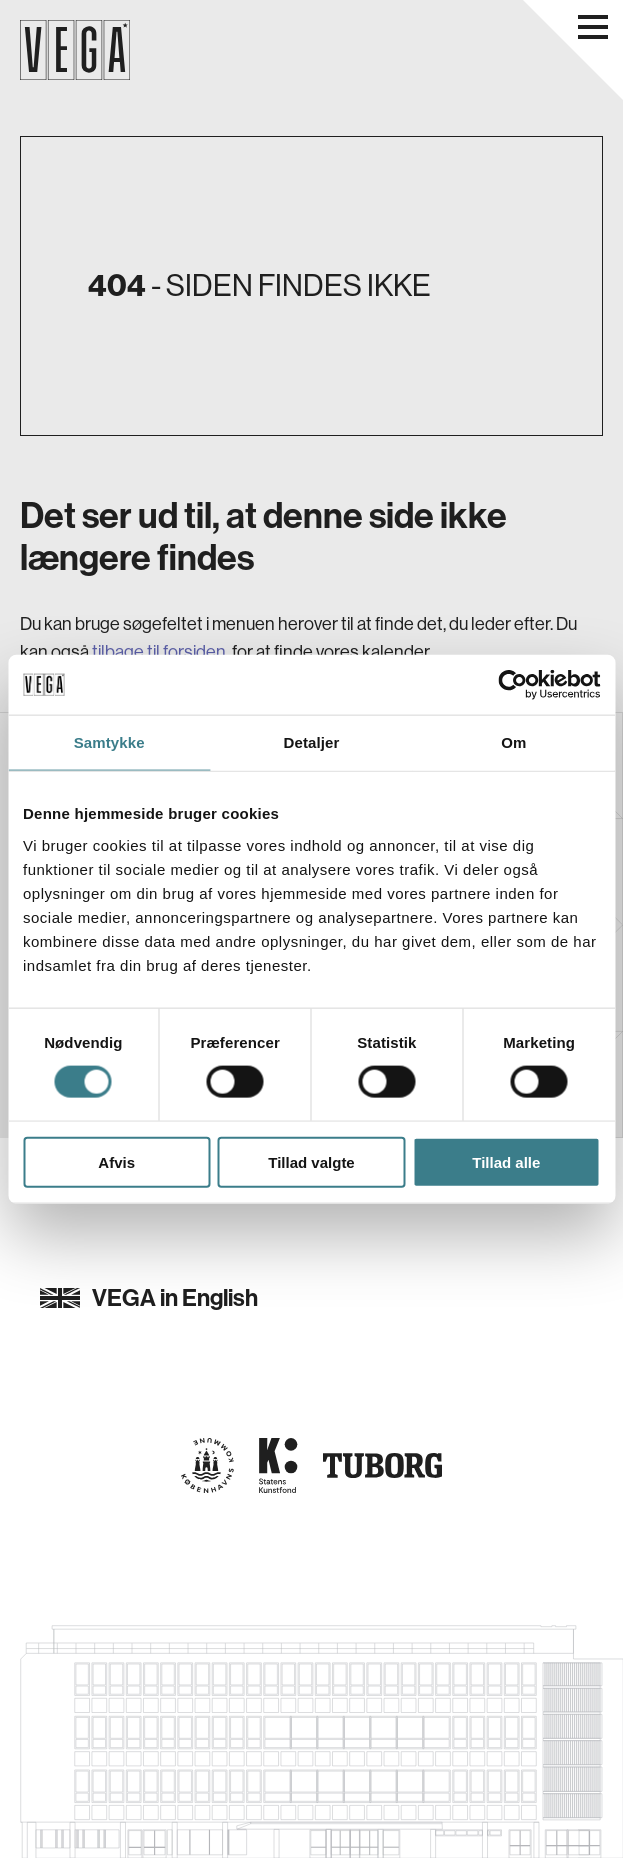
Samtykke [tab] (109, 742)
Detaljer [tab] (312, 742)
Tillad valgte (311, 1161)
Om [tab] (513, 742)
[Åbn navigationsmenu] (593, 27)
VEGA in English (149, 1298)
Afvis (116, 1161)
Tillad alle (506, 1161)
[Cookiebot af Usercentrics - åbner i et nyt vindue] (512, 685)
